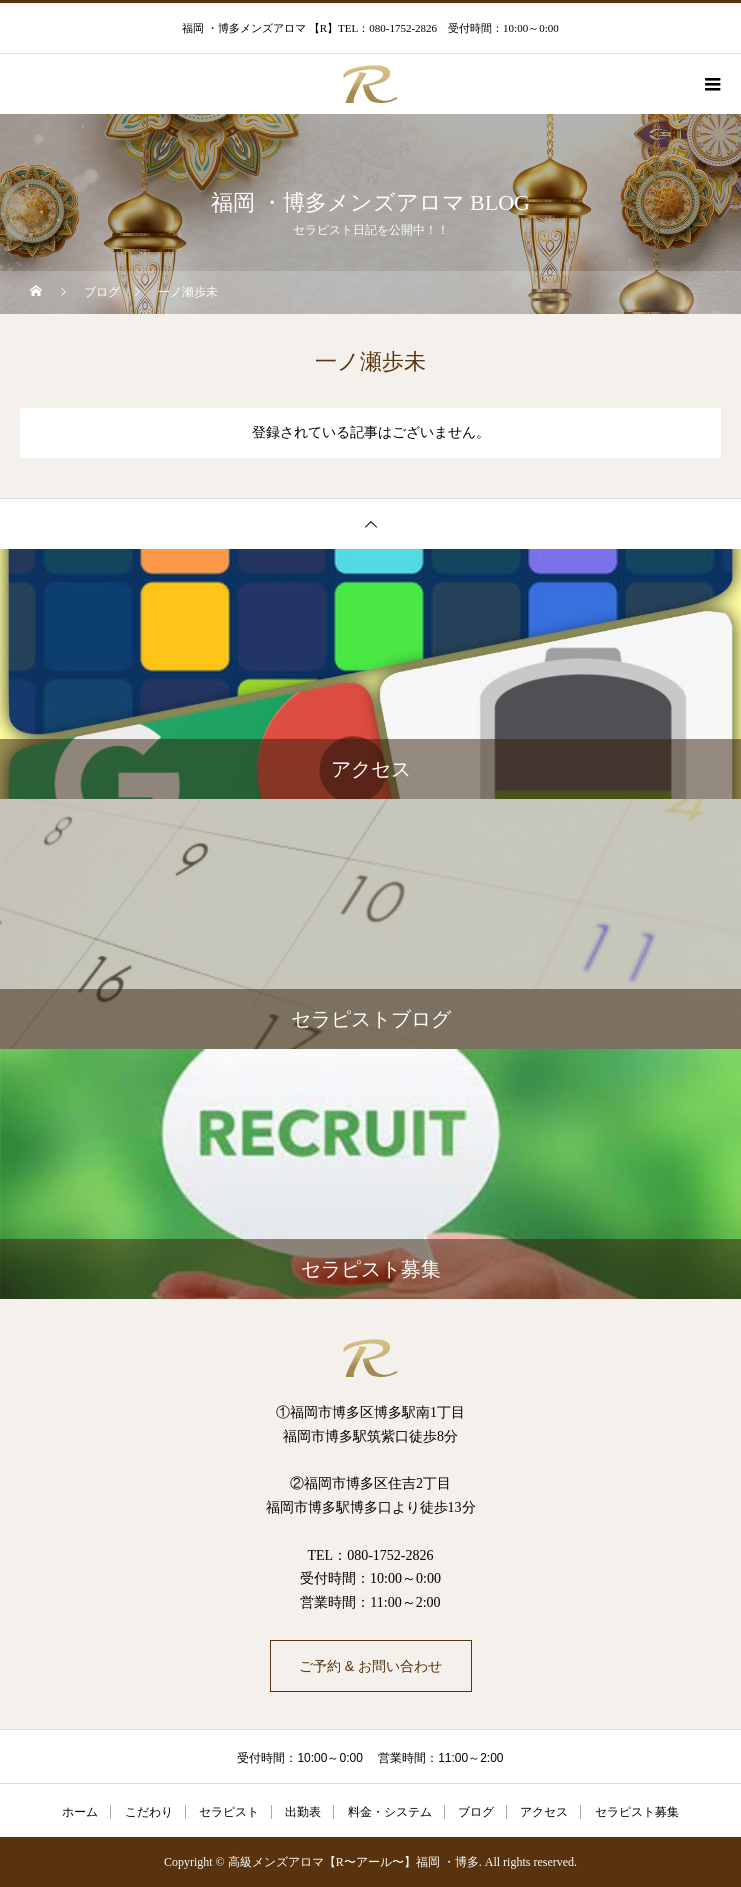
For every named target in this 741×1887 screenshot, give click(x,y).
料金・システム (390, 1812)
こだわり (149, 1812)
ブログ (476, 1812)
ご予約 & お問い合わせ (370, 1666)
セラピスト (229, 1812)
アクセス (544, 1812)
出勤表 (303, 1812)
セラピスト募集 (637, 1812)
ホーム (80, 1812)
